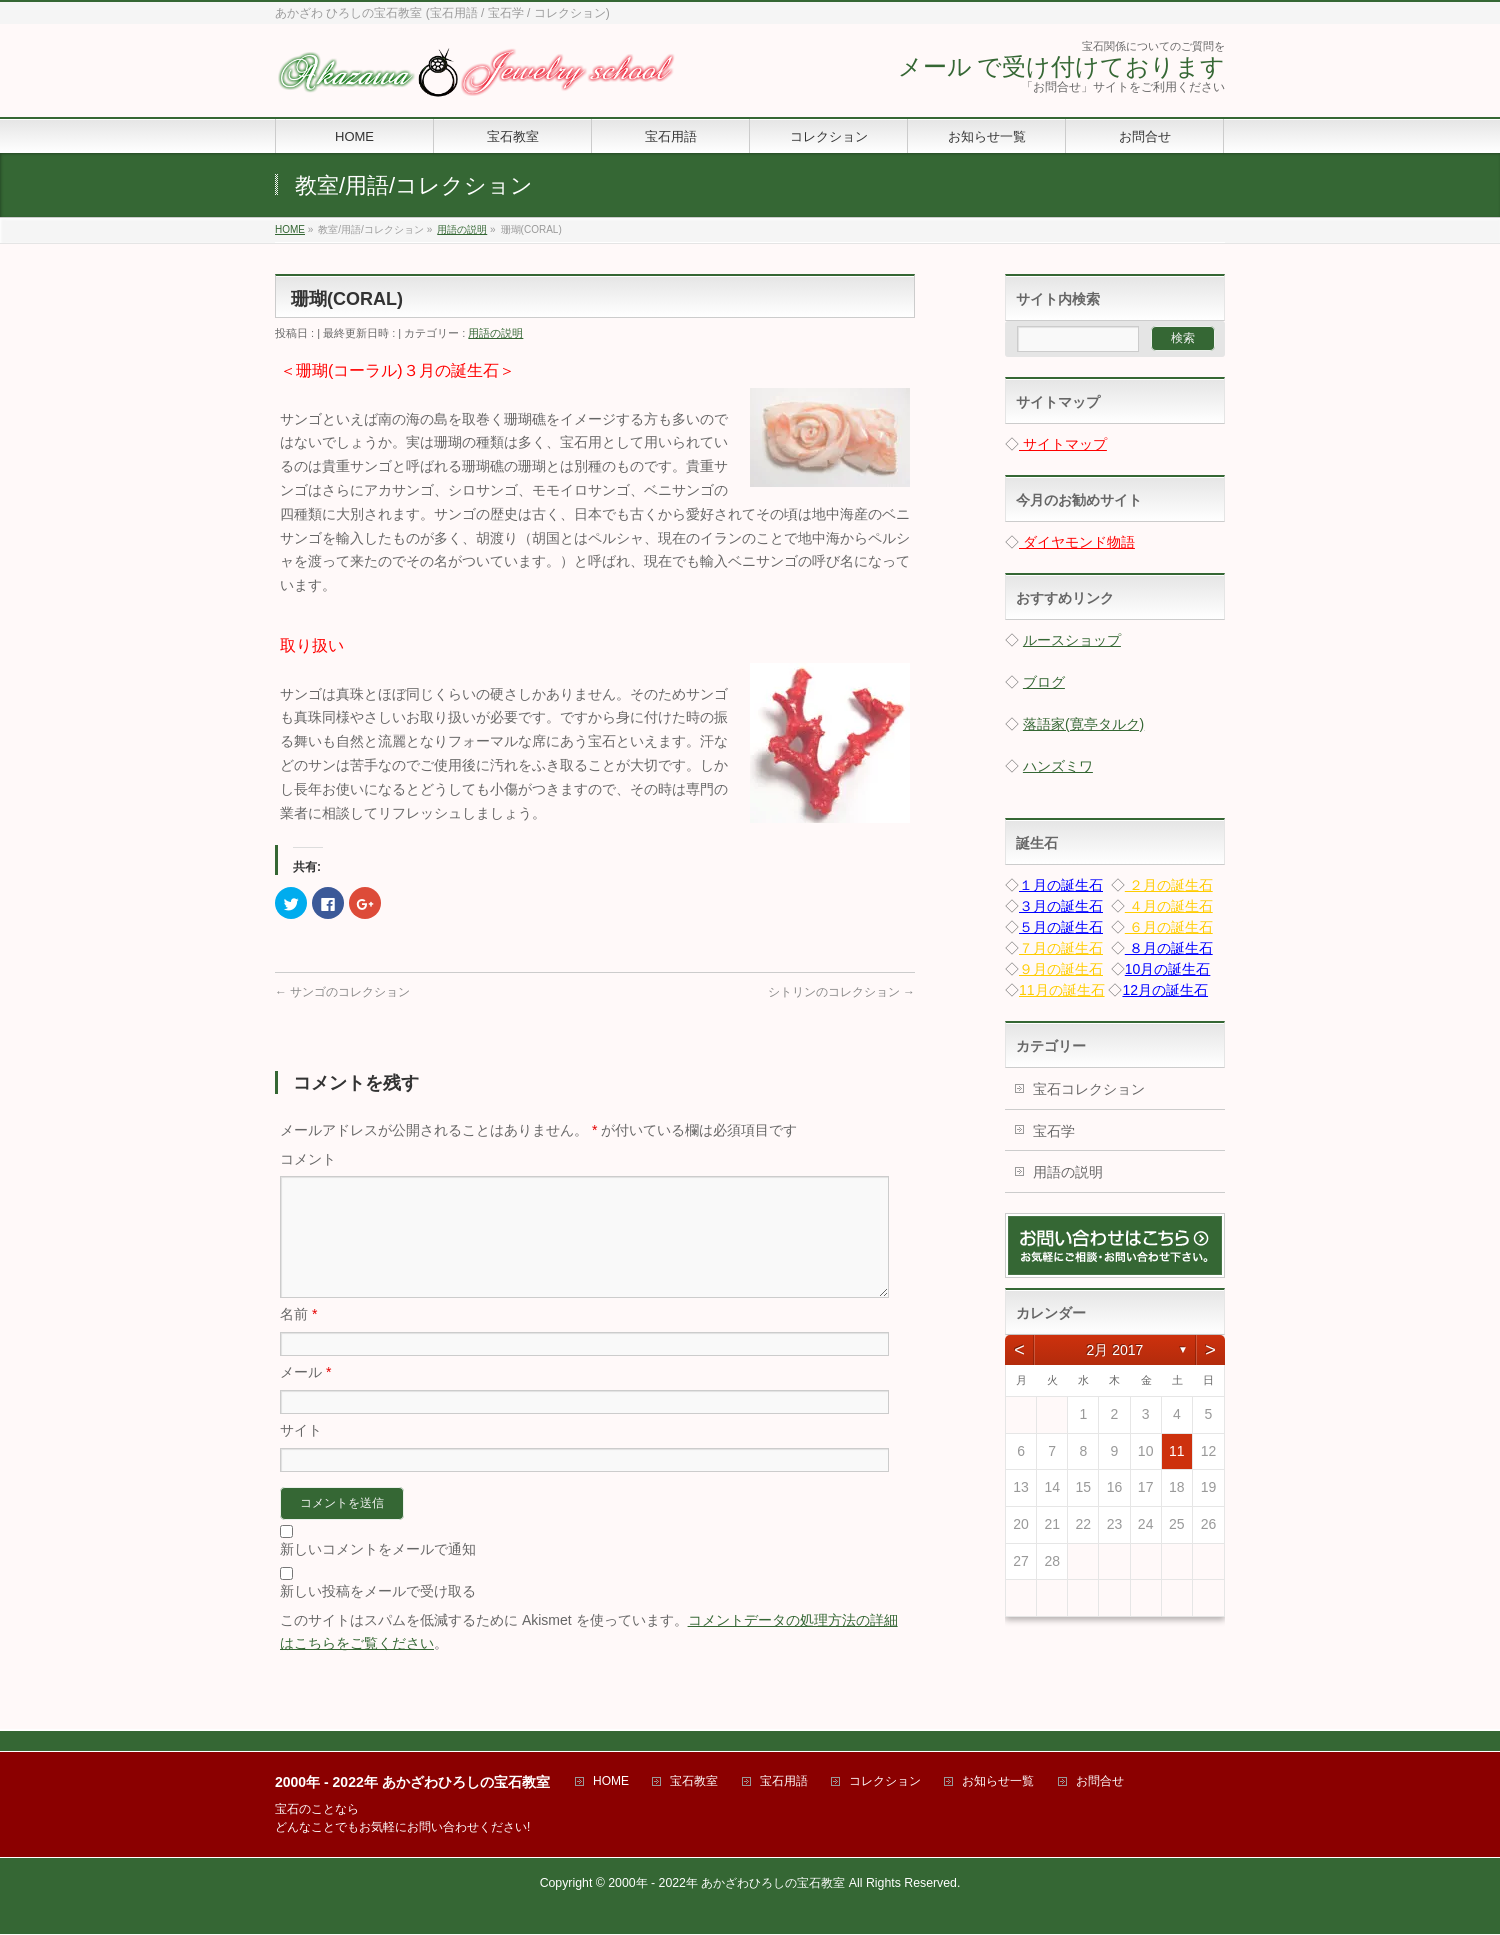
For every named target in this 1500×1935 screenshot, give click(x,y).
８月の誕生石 (1169, 948)
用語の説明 (495, 333)
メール (305, 1396)
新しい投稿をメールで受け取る (378, 1615)
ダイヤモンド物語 (1077, 542)
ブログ (1044, 682)
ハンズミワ (1058, 766)
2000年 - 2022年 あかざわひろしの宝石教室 (726, 1884)
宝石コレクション (1089, 1089)
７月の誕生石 (1061, 948)
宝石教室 (694, 1782)
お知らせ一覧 (998, 1782)
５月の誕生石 (1061, 927)
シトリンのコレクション (841, 992)
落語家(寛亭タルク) (1083, 724)
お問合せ (1100, 1782)
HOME (611, 1782)
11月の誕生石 (1062, 990)
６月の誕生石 (1169, 927)
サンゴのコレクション (342, 992)
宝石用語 (784, 1782)
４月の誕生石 (1169, 906)
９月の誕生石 (1061, 969)
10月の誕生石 (1168, 969)
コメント (308, 1159)
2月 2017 (1115, 1350)
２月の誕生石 (1169, 885)
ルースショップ (1072, 640)
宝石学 (1054, 1131)
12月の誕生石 (1165, 990)
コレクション (885, 1782)
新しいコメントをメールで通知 (378, 1573)
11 (1177, 1451)
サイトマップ (1063, 444)
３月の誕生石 (1061, 906)
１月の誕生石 (1061, 885)
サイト (301, 1454)
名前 (298, 1338)
